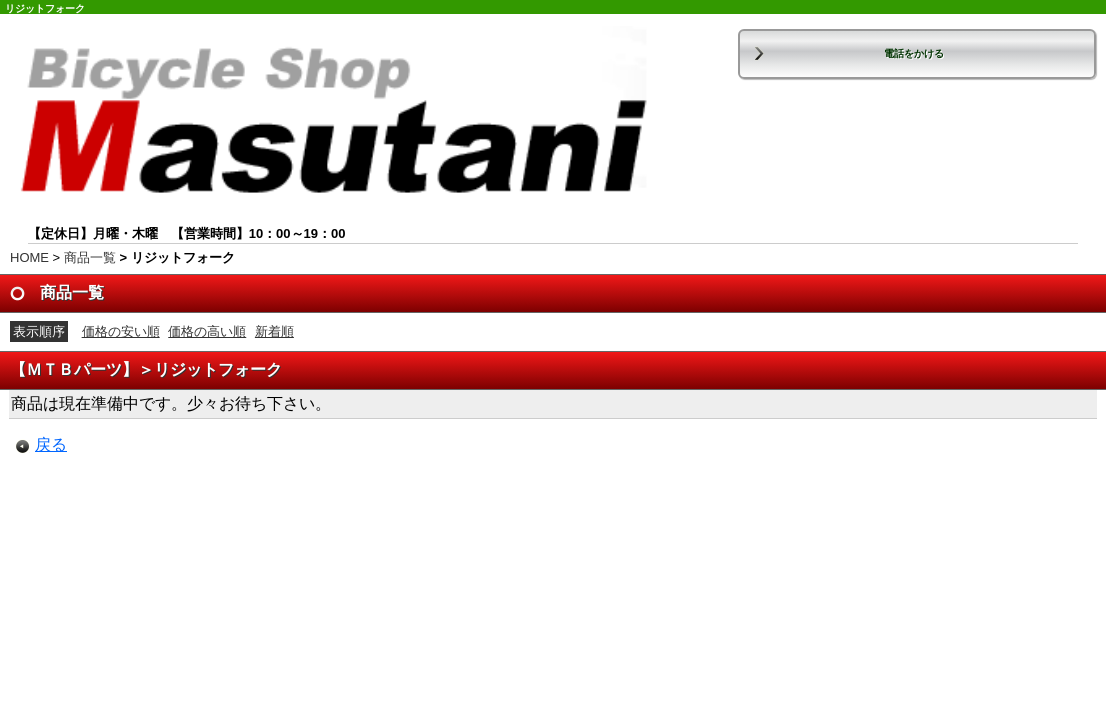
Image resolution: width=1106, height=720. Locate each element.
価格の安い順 (121, 331)
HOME (29, 257)
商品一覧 (90, 257)
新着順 (274, 331)
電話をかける (914, 53)
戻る (51, 444)
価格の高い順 (207, 331)
